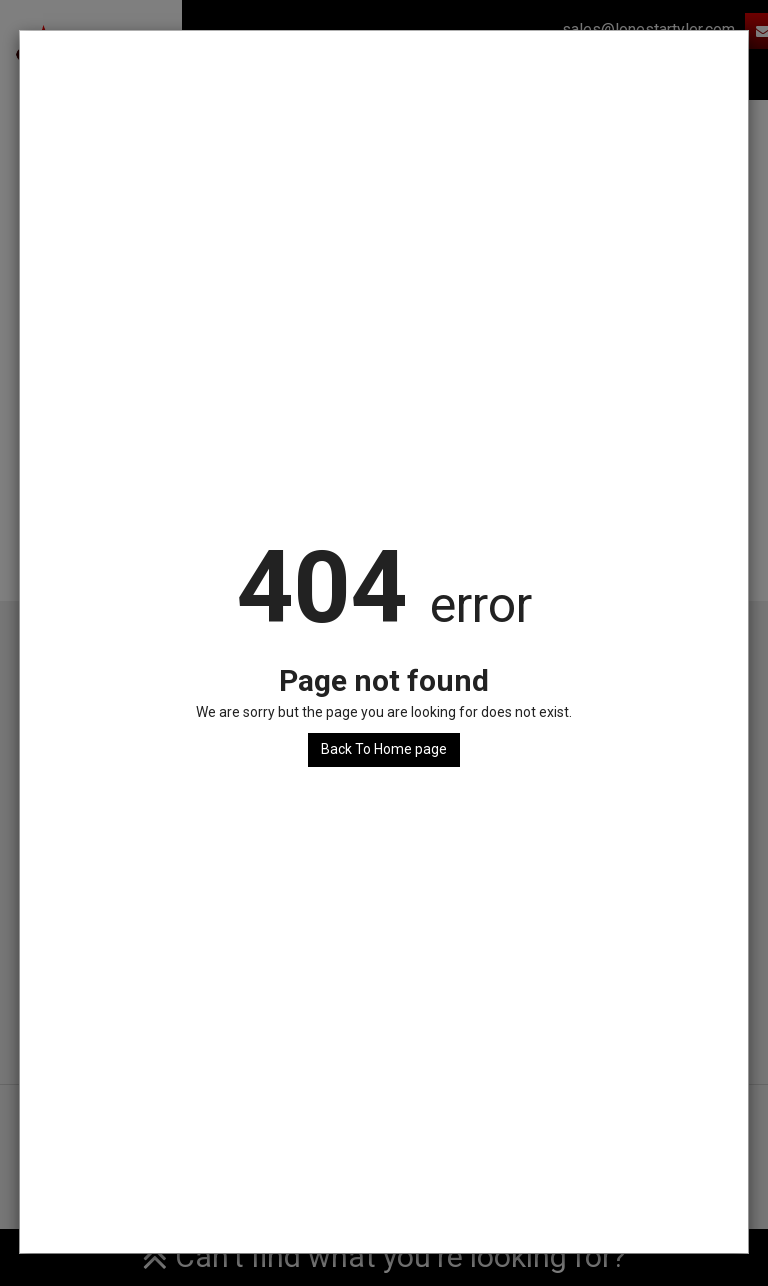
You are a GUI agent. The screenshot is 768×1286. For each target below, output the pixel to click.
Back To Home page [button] (384, 749)
